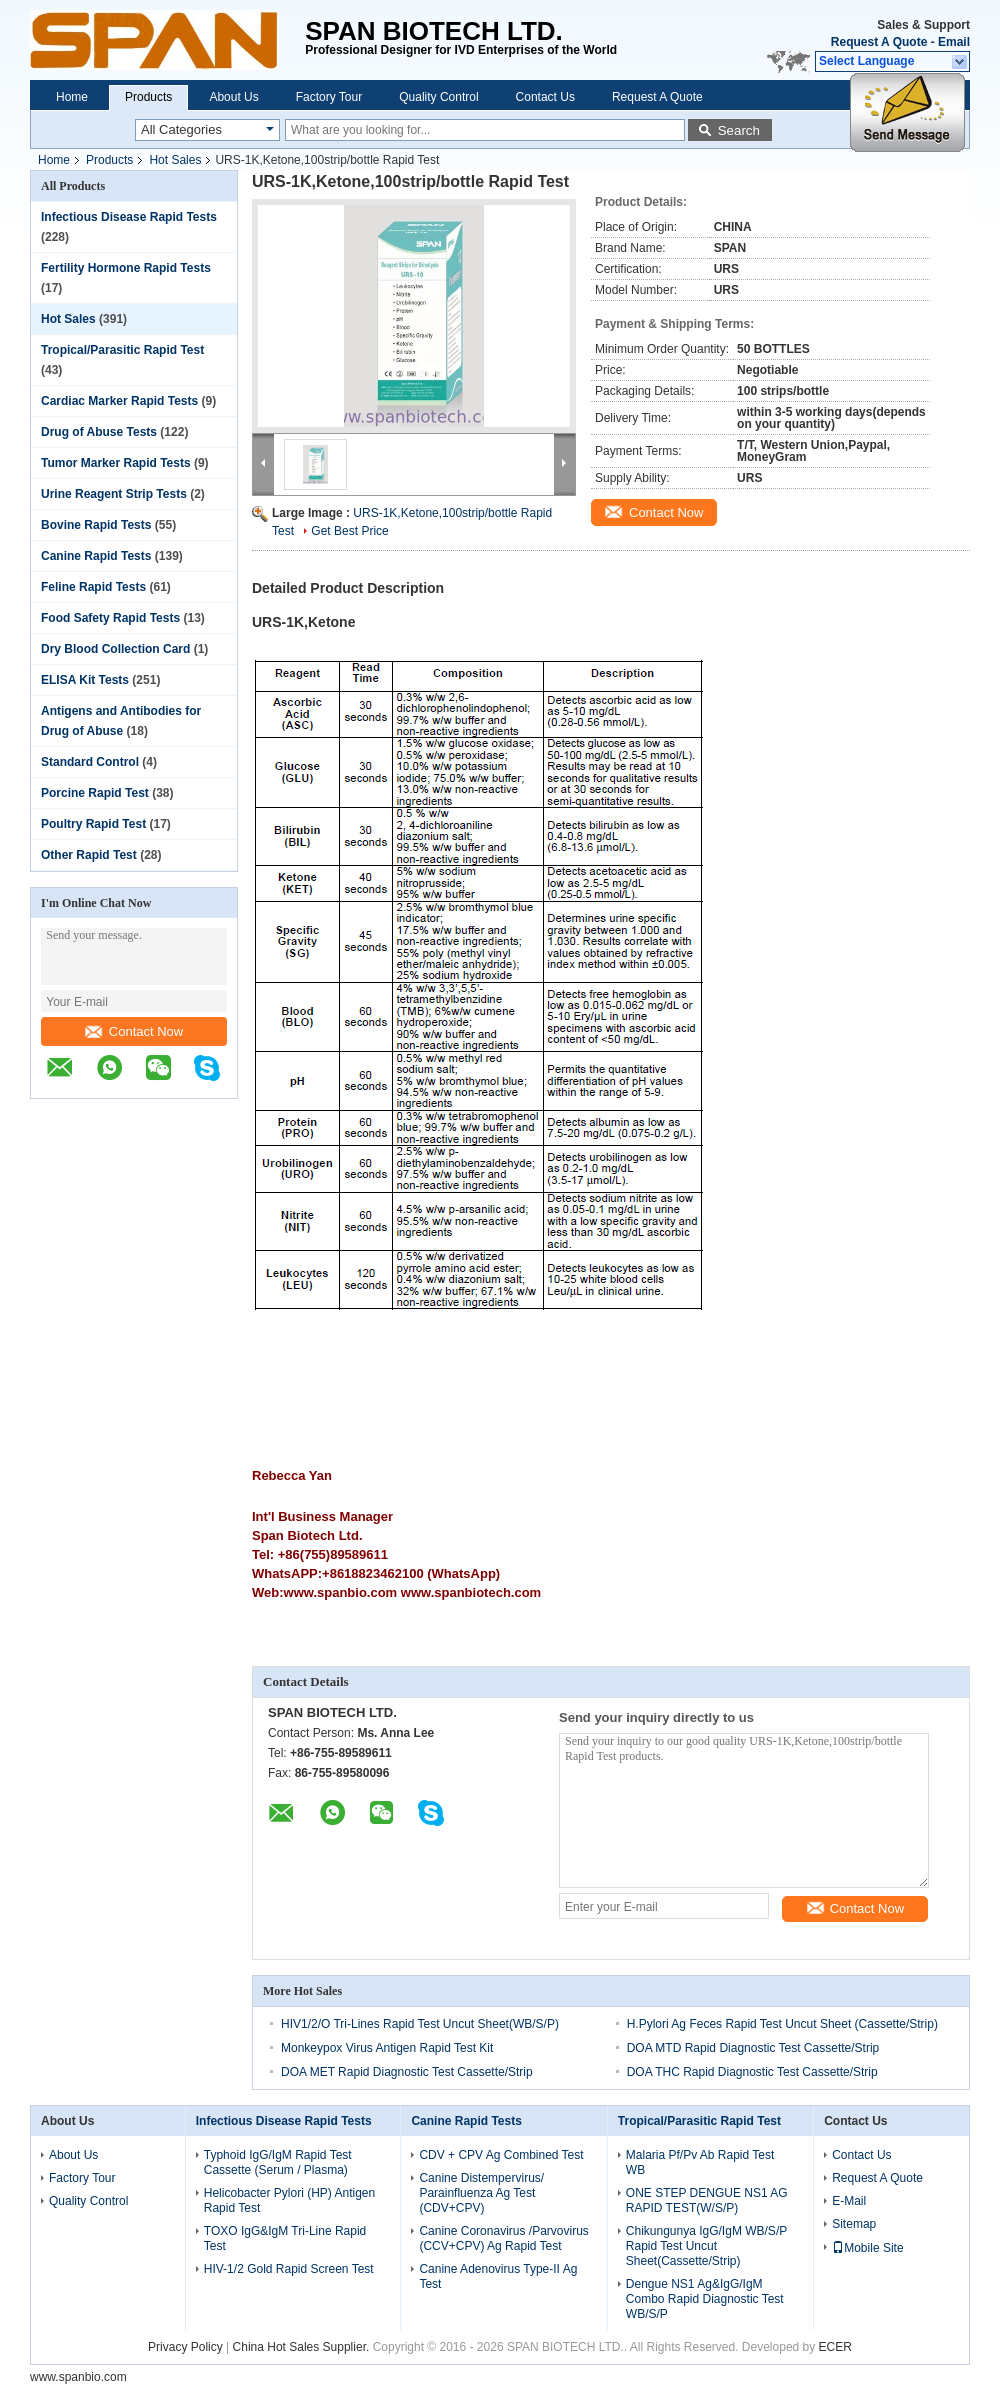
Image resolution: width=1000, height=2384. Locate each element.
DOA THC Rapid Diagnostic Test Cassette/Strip (752, 2072)
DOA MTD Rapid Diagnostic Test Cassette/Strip (753, 2048)
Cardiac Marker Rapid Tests (119, 401)
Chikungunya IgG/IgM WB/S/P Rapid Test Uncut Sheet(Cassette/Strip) (706, 2246)
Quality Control (438, 97)
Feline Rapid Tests (93, 587)
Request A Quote (879, 42)
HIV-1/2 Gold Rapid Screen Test (289, 2269)
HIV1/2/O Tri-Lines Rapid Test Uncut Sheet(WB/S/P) (420, 2024)
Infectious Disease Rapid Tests (129, 217)
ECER (835, 2347)
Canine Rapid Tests (96, 556)
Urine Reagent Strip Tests (114, 494)
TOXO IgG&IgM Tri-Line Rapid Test (285, 2238)
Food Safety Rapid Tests (110, 618)
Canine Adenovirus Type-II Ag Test (498, 2276)
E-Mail (849, 2201)
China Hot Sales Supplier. (303, 2347)
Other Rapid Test (89, 855)
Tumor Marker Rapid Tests (116, 463)
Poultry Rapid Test (93, 824)
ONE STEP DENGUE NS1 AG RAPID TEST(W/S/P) (707, 2200)
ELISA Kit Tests (85, 680)
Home (72, 97)
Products (148, 97)
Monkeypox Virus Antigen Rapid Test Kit (387, 2048)
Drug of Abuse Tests (99, 432)
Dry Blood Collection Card (115, 649)
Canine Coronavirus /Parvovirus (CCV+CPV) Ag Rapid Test (503, 2238)
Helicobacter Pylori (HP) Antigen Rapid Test (289, 2200)
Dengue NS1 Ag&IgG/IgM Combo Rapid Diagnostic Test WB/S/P (705, 2299)
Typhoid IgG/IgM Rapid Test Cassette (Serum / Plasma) (278, 2162)
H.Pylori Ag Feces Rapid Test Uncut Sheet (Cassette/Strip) (782, 2024)
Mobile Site (867, 2248)
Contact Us (545, 97)
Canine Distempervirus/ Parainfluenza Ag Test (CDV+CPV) (481, 2193)
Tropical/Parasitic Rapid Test (122, 350)
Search (739, 130)
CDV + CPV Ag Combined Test (501, 2155)
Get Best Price (349, 531)
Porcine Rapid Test (95, 793)
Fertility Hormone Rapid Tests (126, 268)
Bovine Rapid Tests (96, 525)
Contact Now (134, 1031)
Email (954, 42)
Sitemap (854, 2224)
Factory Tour (329, 97)
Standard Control (90, 762)
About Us (233, 97)
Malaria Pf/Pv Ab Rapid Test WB (700, 2162)
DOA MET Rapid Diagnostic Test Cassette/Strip (407, 2072)
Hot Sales (175, 160)
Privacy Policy (185, 2347)
